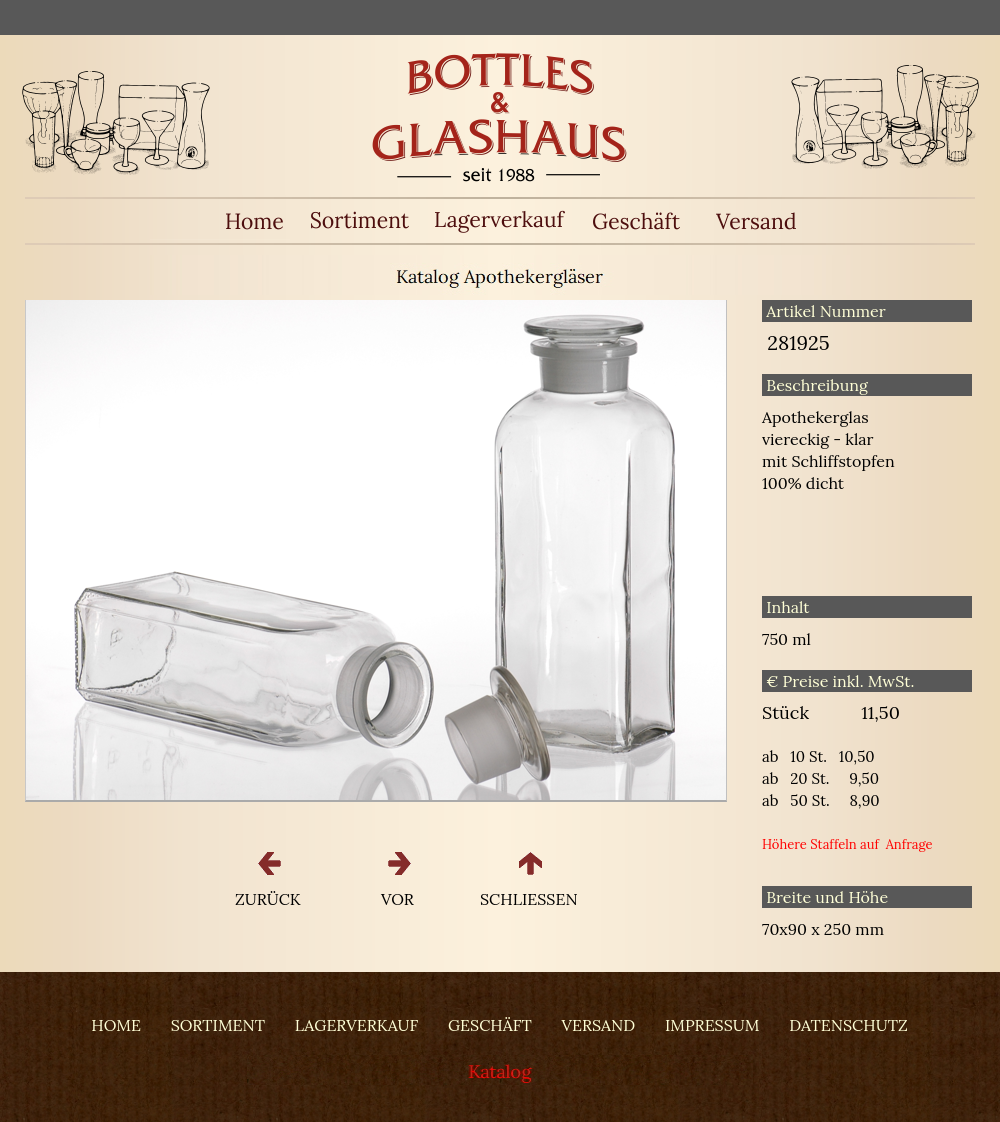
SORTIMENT (218, 1025)
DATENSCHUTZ (848, 1025)
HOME (116, 1025)
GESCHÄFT (490, 1025)
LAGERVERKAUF (356, 1025)
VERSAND (599, 1025)
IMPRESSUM (712, 1025)
